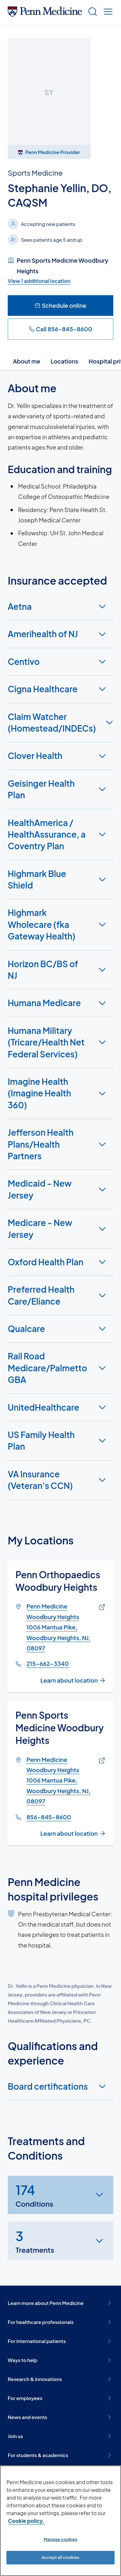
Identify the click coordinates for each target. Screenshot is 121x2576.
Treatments (34, 2240)
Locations (64, 361)
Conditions (34, 2194)
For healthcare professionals (60, 2322)
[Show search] (91, 12)
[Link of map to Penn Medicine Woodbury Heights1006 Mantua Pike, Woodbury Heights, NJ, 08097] (101, 1607)
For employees (60, 2398)
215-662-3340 (47, 1663)
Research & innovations (60, 2379)
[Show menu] (106, 12)
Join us (60, 2436)
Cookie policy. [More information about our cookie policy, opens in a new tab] (26, 2520)
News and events (60, 2417)
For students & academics (60, 2455)
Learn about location (73, 1680)
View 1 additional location (39, 280)
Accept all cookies (60, 2557)
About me (26, 361)
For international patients (60, 2341)
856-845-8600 (48, 1817)
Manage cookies (60, 2539)
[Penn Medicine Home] (45, 14)
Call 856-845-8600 (60, 329)
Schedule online (60, 305)
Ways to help (60, 2360)
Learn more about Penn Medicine (60, 2303)
